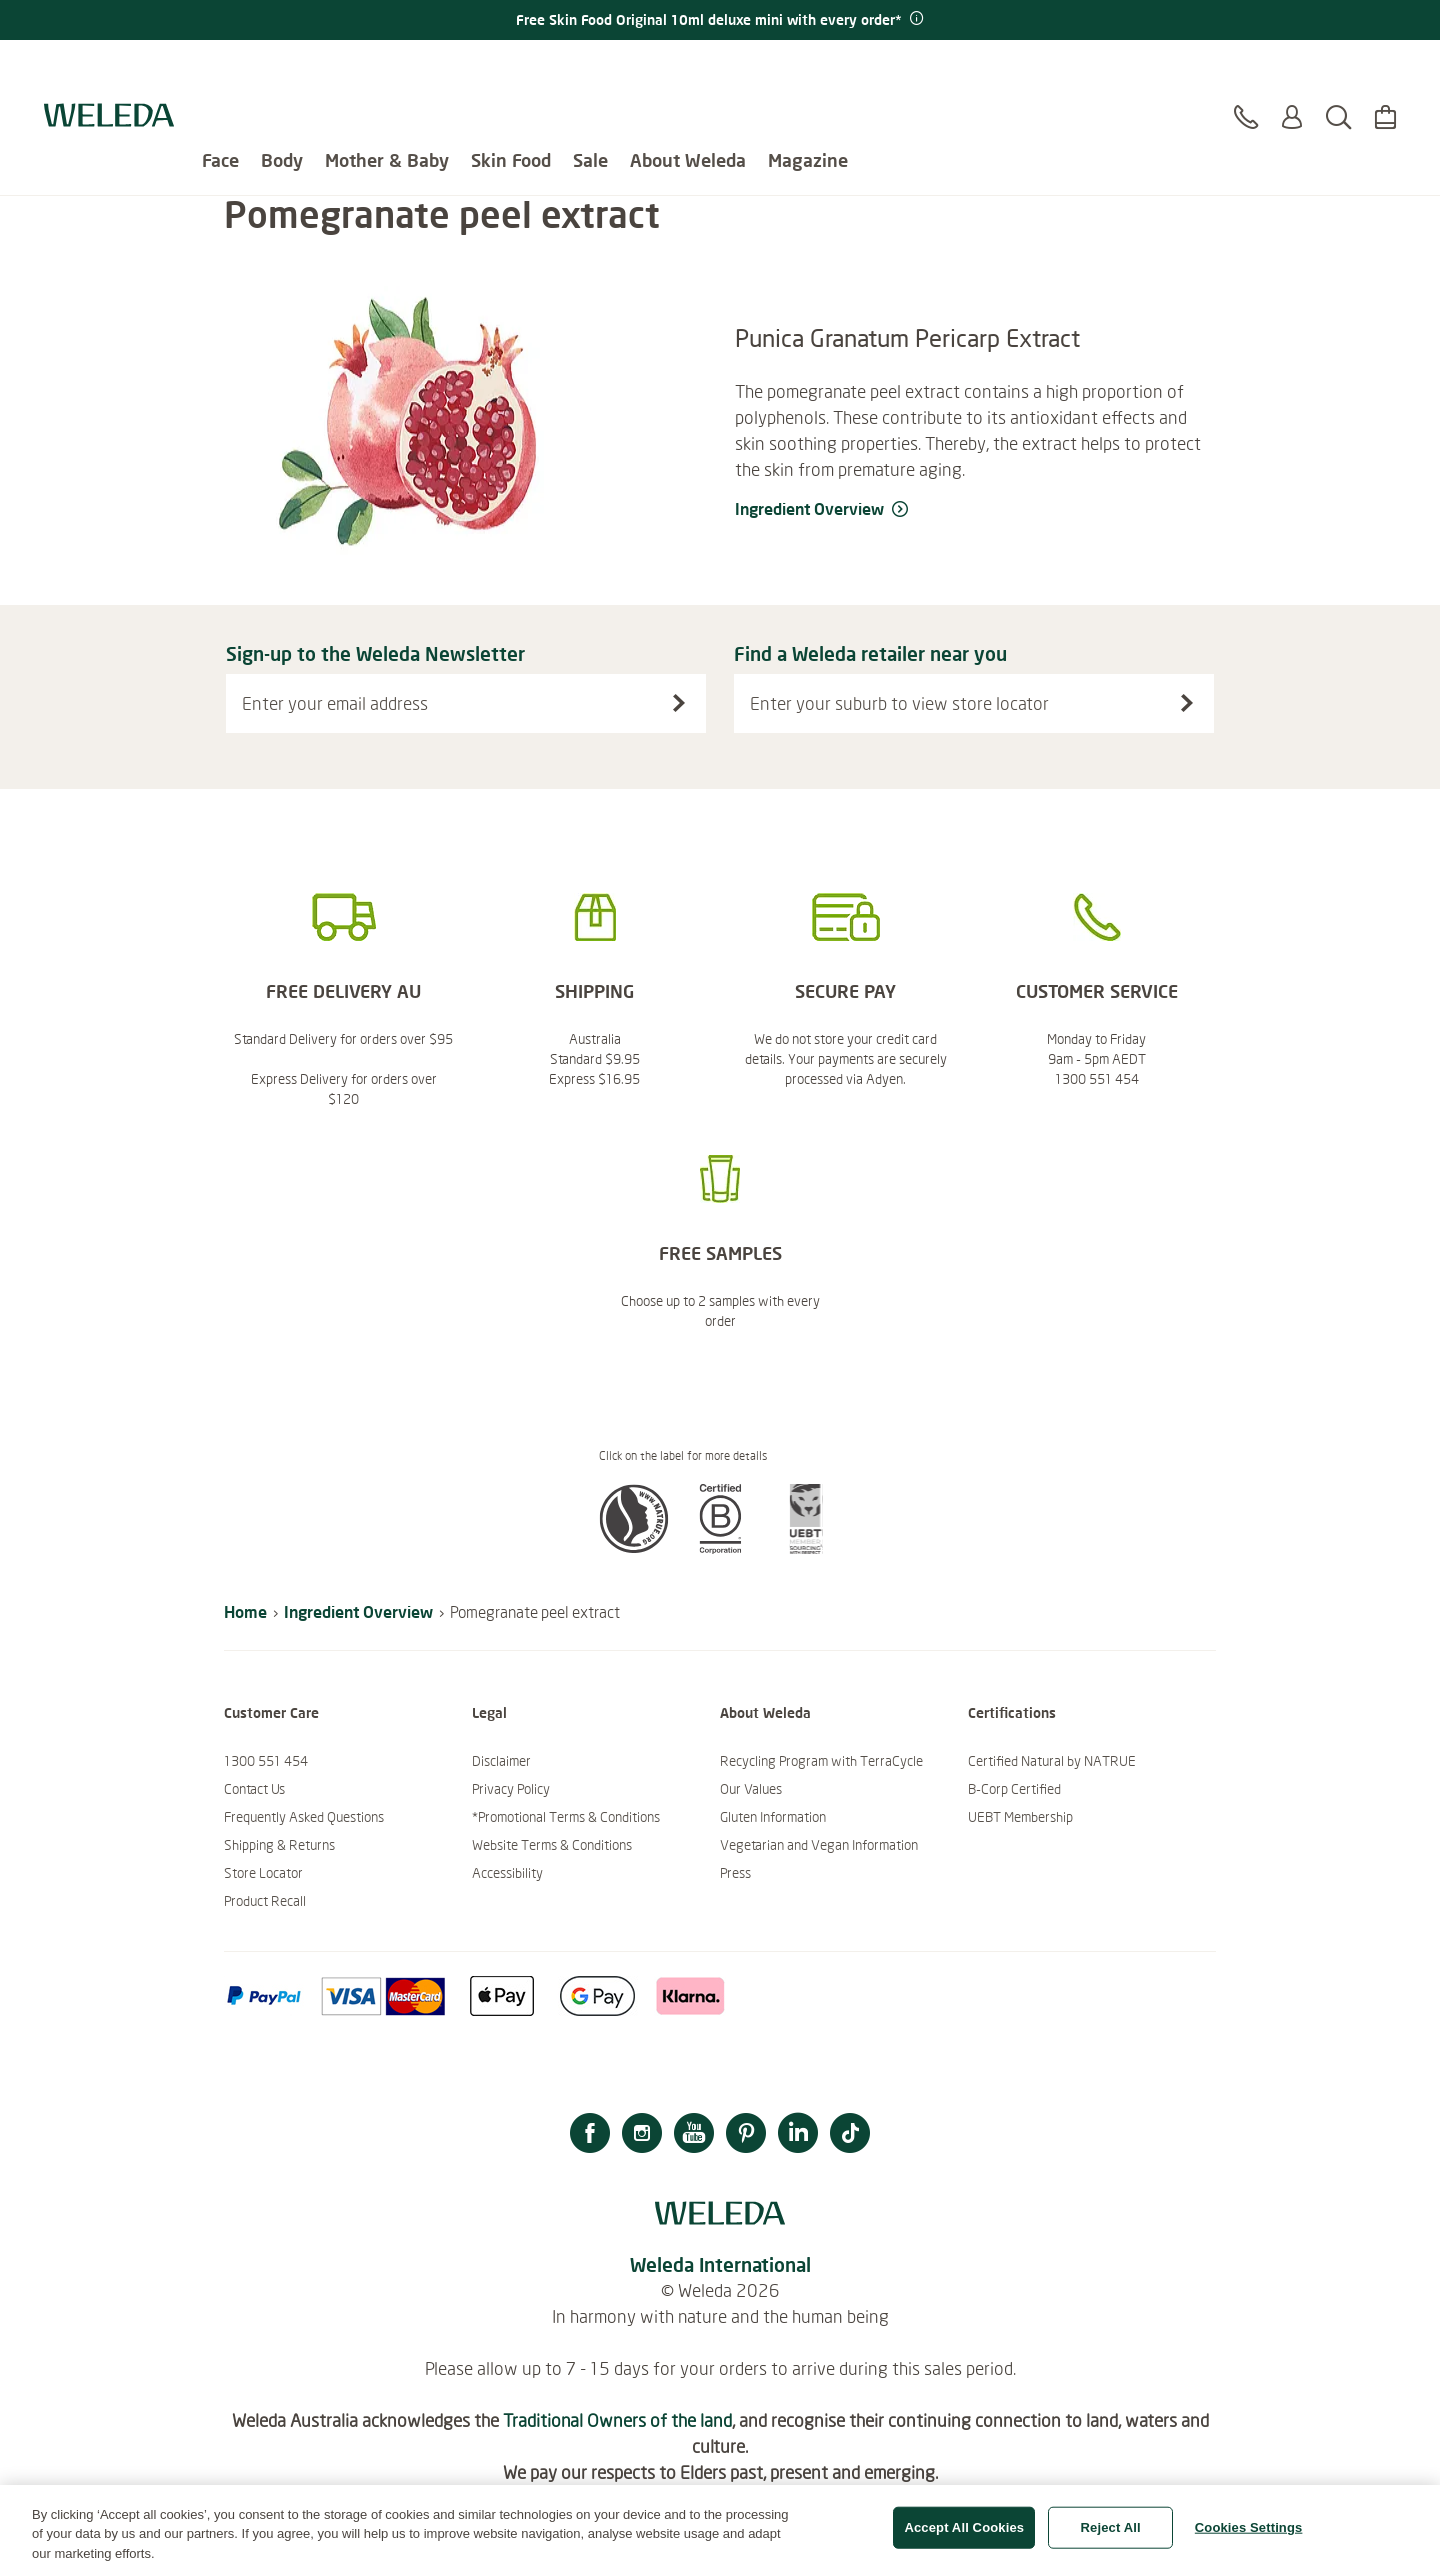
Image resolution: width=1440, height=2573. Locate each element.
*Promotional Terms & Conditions (566, 1817)
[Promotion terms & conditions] (915, 19)
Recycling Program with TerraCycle (821, 1761)
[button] (634, 1548)
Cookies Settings (1249, 2536)
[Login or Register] (1292, 79)
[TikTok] (850, 2135)
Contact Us (254, 1789)
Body (282, 70)
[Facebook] (590, 2135)
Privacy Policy (511, 1789)
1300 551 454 (266, 1761)
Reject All (1111, 2536)
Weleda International (720, 2264)
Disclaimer (501, 1761)
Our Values (751, 1789)
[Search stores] (1187, 703)
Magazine (808, 70)
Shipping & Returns (279, 1845)
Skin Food (511, 70)
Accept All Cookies (964, 2536)
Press (735, 1873)
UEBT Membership (1020, 1817)
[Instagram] (642, 2135)
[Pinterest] (746, 2135)
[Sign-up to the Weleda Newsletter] (679, 703)
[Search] (1338, 79)
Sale (590, 70)
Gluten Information (773, 1817)
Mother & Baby (387, 70)
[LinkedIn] (798, 2135)
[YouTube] (694, 2135)
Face (220, 70)
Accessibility (507, 1873)
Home (245, 1611)
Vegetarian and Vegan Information (819, 1845)
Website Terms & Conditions (552, 1845)
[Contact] (1246, 79)
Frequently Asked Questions (304, 1817)
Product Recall (265, 1901)
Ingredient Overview (358, 1611)
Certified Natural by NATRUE (1052, 1761)
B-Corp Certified (1014, 1789)
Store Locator (263, 1873)
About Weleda (688, 70)
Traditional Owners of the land (617, 2420)
